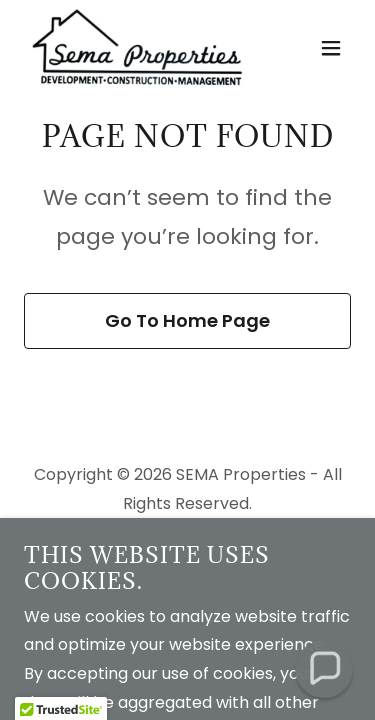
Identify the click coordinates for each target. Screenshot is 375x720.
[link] (137, 48)
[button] (331, 48)
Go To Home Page (187, 320)
